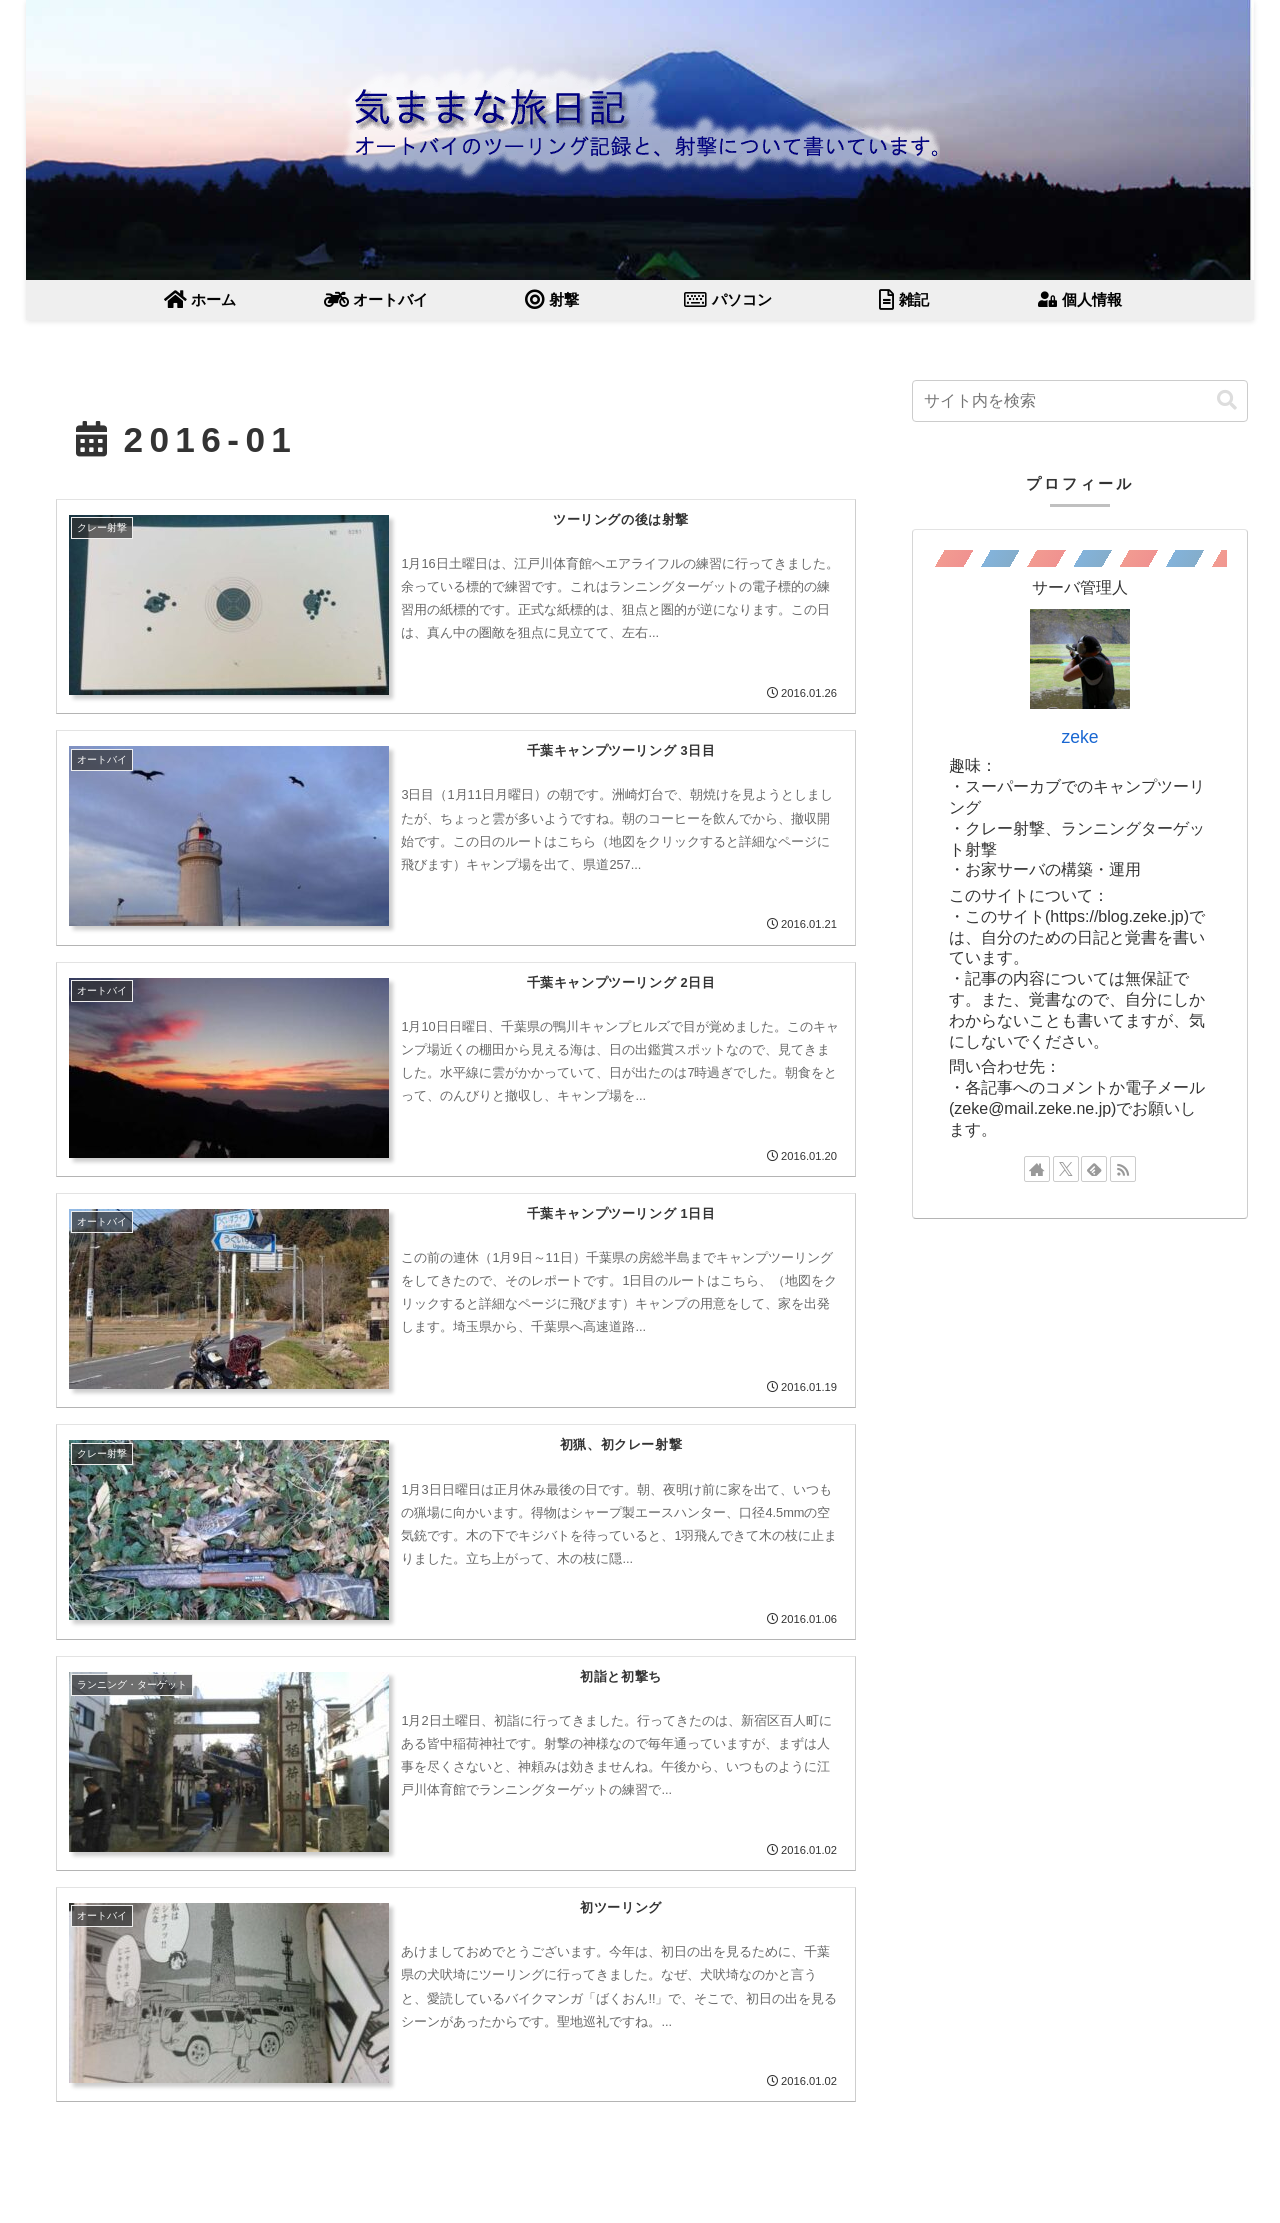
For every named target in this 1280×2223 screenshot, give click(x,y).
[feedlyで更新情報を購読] (1094, 1169)
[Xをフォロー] (1066, 1169)
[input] (1080, 401)
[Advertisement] (1080, 1382)
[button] (1227, 400)
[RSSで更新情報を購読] (1123, 1169)
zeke (1079, 737)
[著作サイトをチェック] (1037, 1169)
